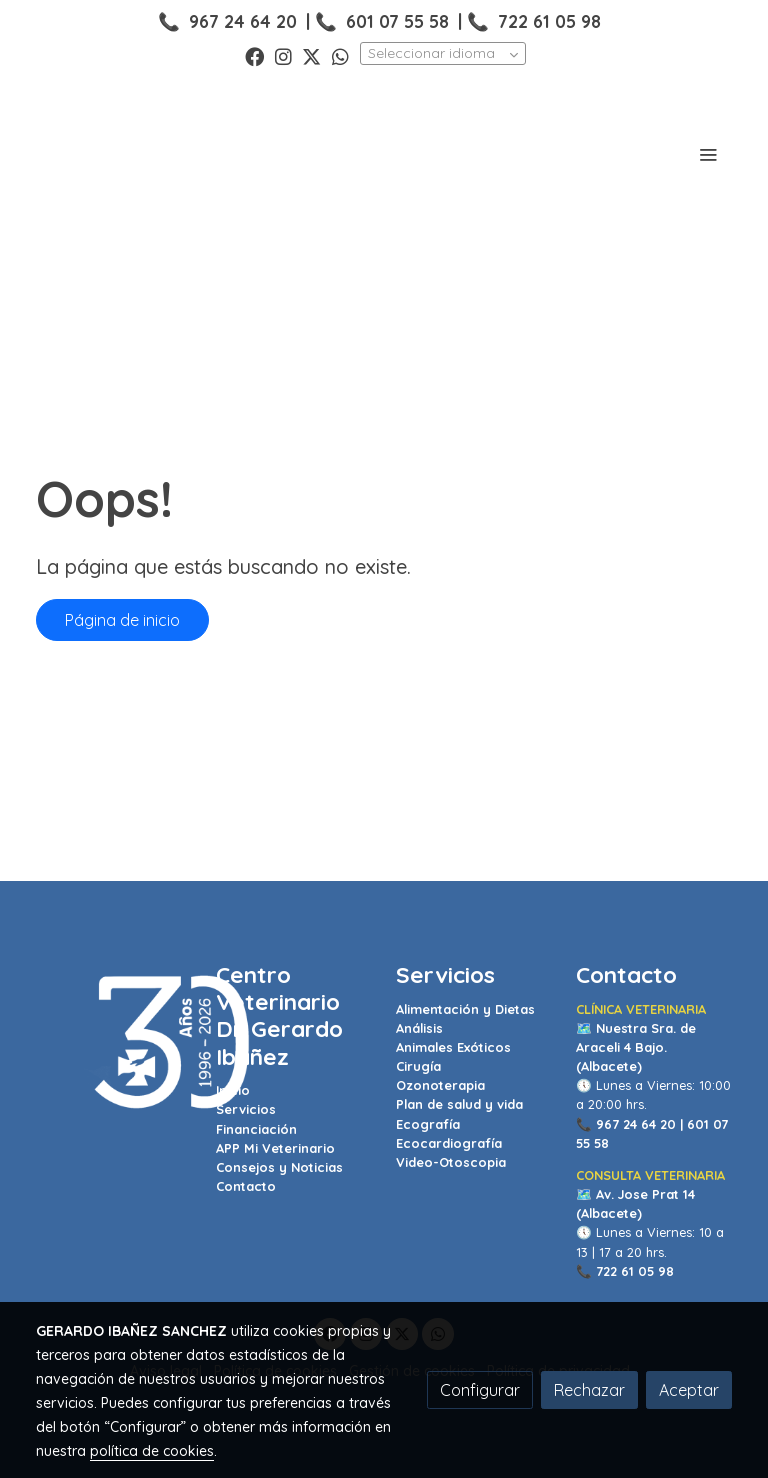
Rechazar (589, 1390)
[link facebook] (254, 55)
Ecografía (428, 1124)
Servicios (246, 1109)
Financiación (256, 1129)
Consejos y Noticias (279, 1167)
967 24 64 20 (243, 21)
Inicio (233, 1090)
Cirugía (418, 1066)
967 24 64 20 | (639, 1124)
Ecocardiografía (449, 1143)
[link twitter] (311, 55)
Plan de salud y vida (459, 1104)
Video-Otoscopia (451, 1162)
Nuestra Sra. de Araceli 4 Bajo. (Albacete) (636, 1047)
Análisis (419, 1028)
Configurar (480, 1390)
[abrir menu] (708, 154)
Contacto (246, 1186)
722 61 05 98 (549, 21)
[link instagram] (283, 55)
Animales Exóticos (453, 1047)
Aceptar (689, 1390)
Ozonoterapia (440, 1085)
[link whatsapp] (340, 55)
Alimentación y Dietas (465, 1009)
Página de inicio (122, 620)
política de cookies (152, 1451)
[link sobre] (114, 1043)
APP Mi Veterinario (275, 1148)
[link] (104, 154)
